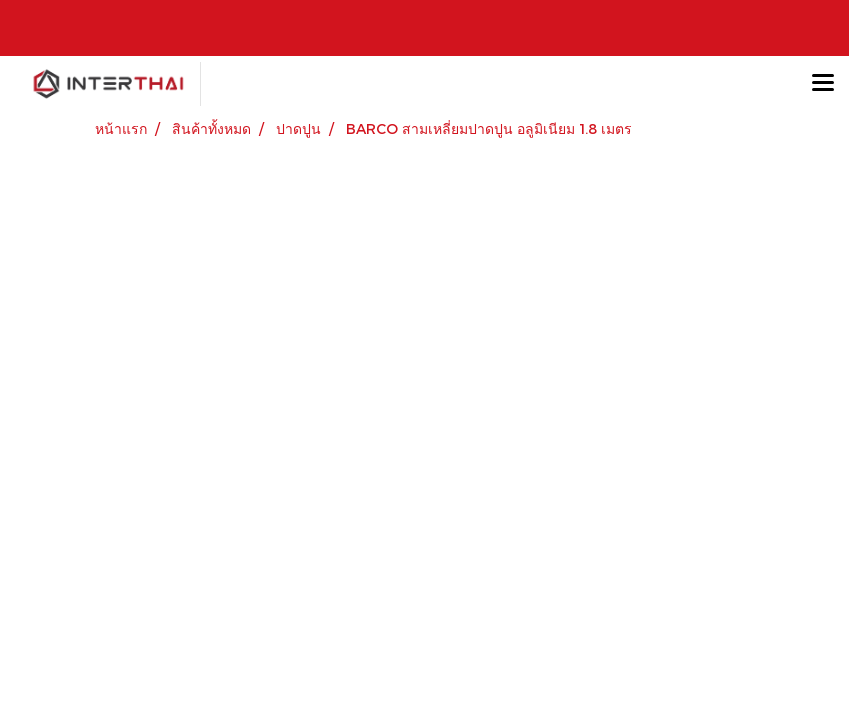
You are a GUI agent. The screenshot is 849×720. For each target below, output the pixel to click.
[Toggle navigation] (823, 84)
